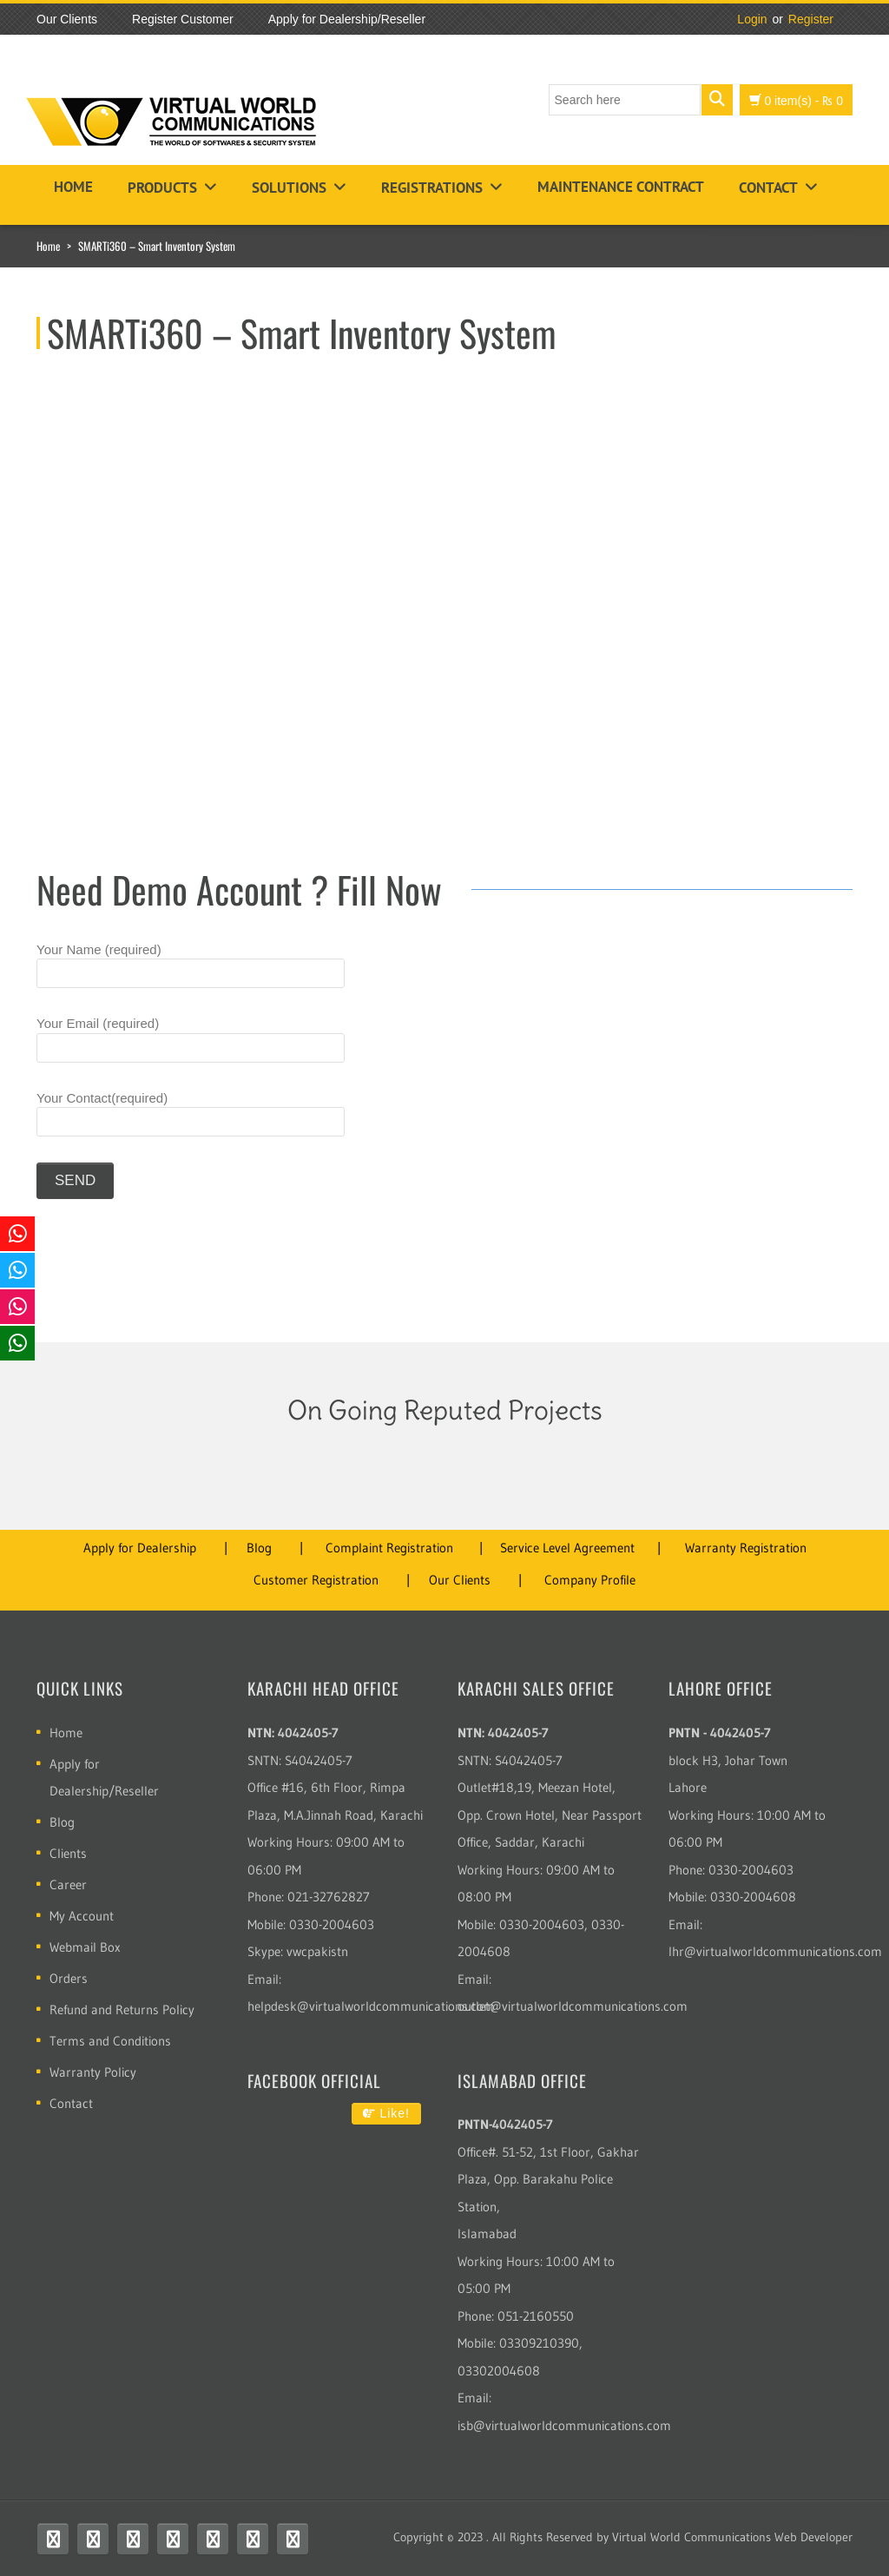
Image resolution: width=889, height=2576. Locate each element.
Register (810, 19)
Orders (68, 1978)
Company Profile (589, 1579)
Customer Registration (316, 1579)
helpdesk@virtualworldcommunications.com (371, 2006)
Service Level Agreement (567, 1547)
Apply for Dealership (139, 1547)
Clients (68, 1853)
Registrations (432, 187)
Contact (768, 187)
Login (752, 19)
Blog (259, 1547)
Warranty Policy (92, 2072)
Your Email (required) (190, 1039)
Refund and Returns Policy (121, 2009)
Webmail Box (85, 1947)
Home (73, 186)
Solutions (289, 187)
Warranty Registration (746, 1547)
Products (162, 187)
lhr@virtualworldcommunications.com (775, 1951)
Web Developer (813, 2537)
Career (68, 1884)
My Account (81, 1915)
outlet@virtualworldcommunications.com (573, 2006)
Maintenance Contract (620, 186)
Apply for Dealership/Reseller (104, 1777)
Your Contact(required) (190, 1113)
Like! (386, 2113)
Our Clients (460, 1579)
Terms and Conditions (110, 2040)
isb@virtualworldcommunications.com (564, 2425)
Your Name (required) (190, 965)
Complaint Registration (389, 1547)
